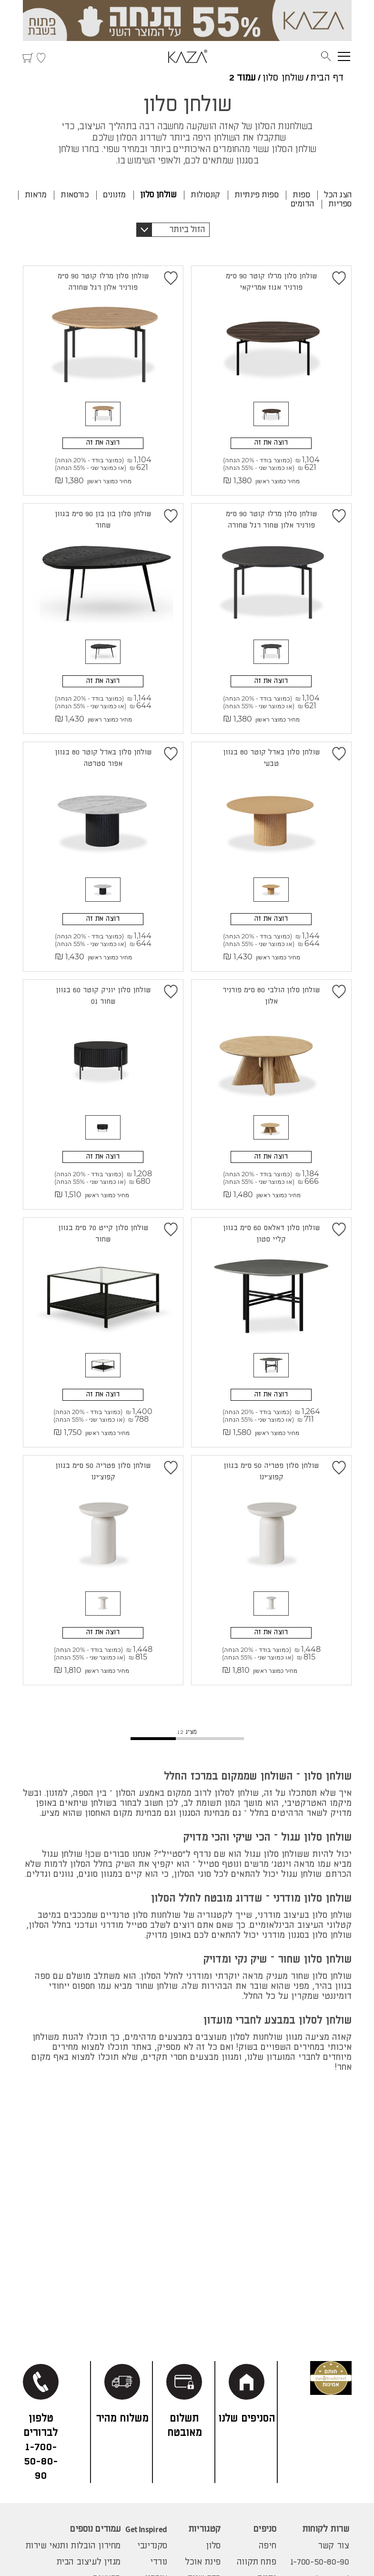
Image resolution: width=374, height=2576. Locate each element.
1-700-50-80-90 (319, 2562)
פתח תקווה (256, 2562)
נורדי (158, 2562)
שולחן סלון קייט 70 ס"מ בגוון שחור (103, 1229)
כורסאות (75, 195)
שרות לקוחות (325, 2529)
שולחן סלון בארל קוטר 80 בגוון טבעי (271, 755)
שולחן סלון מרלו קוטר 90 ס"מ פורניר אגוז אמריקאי (271, 282)
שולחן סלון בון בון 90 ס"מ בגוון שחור (103, 519)
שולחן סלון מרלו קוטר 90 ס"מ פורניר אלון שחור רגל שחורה (271, 519)
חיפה (267, 2546)
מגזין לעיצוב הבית (88, 2562)
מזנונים (114, 195)
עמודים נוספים (95, 2529)
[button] (173, 230)
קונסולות (205, 195)
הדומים (302, 204)
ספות (301, 195)
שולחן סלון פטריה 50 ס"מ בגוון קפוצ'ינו (271, 1466)
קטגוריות (204, 2529)
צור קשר (333, 2546)
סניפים (264, 2529)
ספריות (340, 204)
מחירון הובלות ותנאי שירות (73, 2546)
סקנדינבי (152, 2546)
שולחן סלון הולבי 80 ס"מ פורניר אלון (271, 992)
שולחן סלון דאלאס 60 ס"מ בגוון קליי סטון (271, 1229)
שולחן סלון (283, 78)
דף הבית (327, 78)
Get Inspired (146, 2529)
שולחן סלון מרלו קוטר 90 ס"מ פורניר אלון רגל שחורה (103, 282)
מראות (35, 195)
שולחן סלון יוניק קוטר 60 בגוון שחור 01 (103, 992)
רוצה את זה (271, 439)
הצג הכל (337, 195)
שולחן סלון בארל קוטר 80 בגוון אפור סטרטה (103, 755)
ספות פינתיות (256, 195)
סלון (213, 2546)
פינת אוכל (203, 2562)
